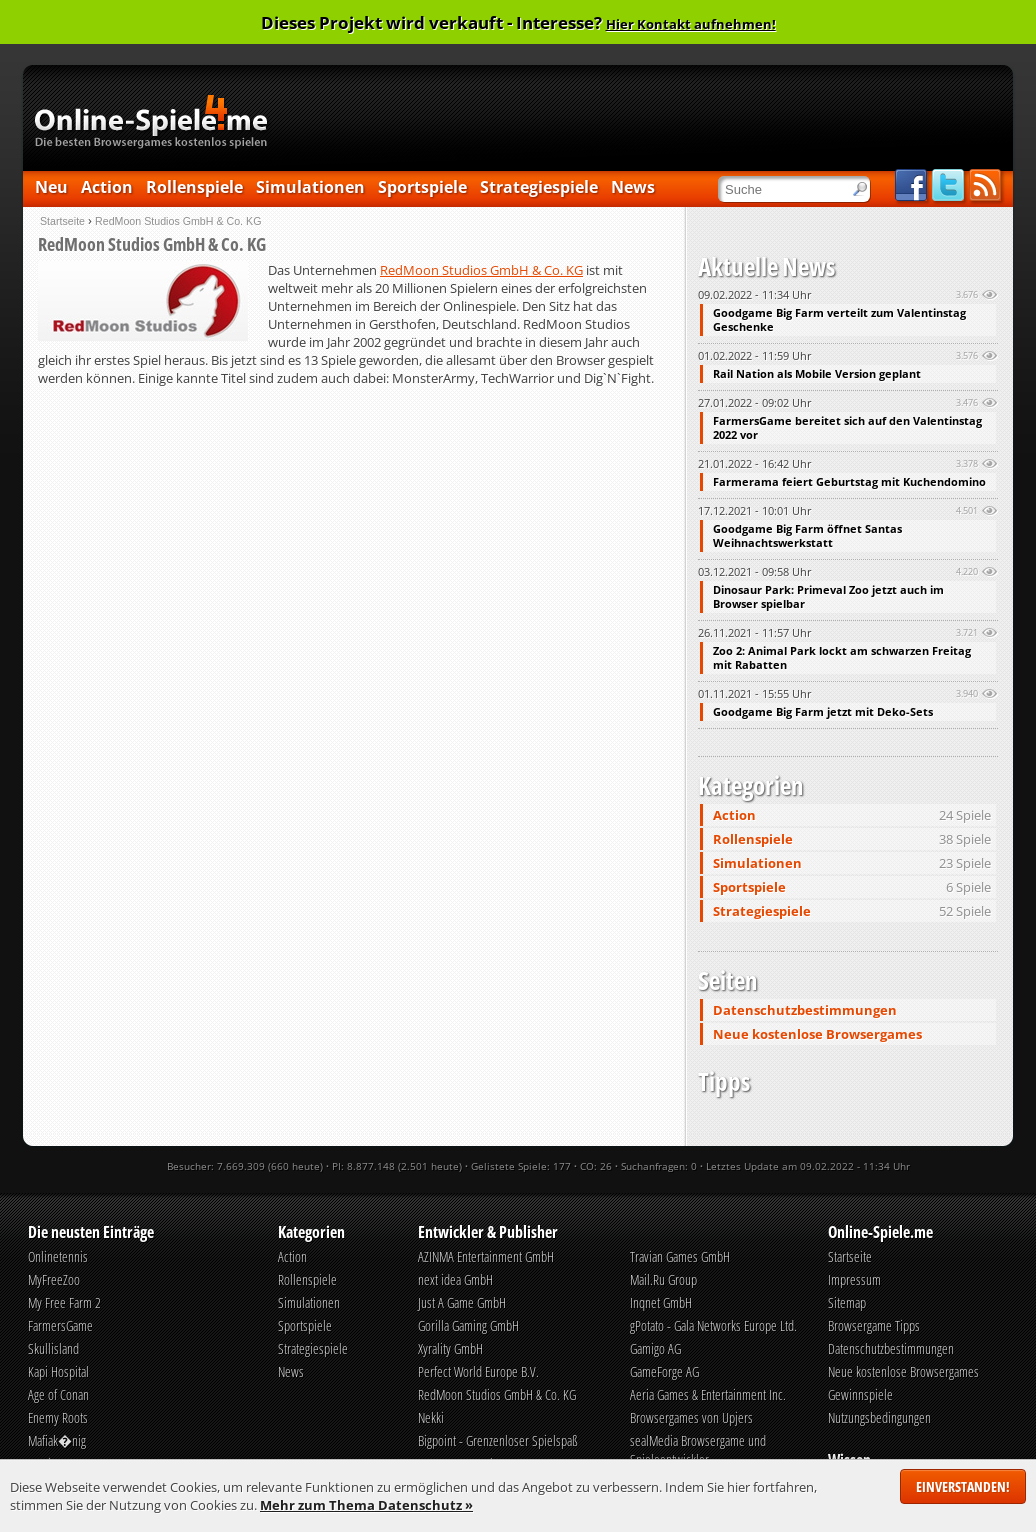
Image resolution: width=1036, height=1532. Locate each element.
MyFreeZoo (54, 1279)
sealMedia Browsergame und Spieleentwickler (698, 1450)
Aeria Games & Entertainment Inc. (708, 1394)
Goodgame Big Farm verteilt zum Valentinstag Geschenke (839, 320)
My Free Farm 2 (64, 1302)
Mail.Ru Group (663, 1279)
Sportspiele (422, 187)
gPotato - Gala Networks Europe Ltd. (713, 1325)
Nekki (431, 1417)
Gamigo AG (655, 1348)
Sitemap (847, 1302)
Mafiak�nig (57, 1440)
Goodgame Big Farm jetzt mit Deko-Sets (823, 712)
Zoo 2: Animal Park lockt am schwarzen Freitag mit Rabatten (842, 658)
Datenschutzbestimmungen (805, 1010)
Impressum (854, 1279)
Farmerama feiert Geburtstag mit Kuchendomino (849, 482)
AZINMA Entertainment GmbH (486, 1256)
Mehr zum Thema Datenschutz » (366, 1505)
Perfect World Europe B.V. (478, 1371)
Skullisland (53, 1348)
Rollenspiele (194, 187)
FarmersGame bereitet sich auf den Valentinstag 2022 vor (847, 428)
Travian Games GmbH (680, 1256)
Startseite (62, 221)
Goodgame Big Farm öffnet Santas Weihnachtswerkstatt (807, 536)
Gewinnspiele (860, 1394)
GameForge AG (664, 1371)
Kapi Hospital (58, 1371)
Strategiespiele (539, 187)
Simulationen (310, 187)
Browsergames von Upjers (691, 1417)
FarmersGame (60, 1325)
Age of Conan (58, 1394)
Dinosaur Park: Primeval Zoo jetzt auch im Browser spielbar (828, 597)
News (633, 187)
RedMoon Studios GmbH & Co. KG (481, 270)
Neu (51, 187)
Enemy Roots (58, 1417)
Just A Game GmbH (462, 1302)
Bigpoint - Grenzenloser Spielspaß (498, 1440)
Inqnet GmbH (661, 1302)
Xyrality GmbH (450, 1348)
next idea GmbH (455, 1279)
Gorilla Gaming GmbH (468, 1325)
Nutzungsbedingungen (879, 1417)
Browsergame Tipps (874, 1325)
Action (107, 187)
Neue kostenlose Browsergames (817, 1034)
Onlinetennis (58, 1256)
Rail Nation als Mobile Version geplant (817, 374)
